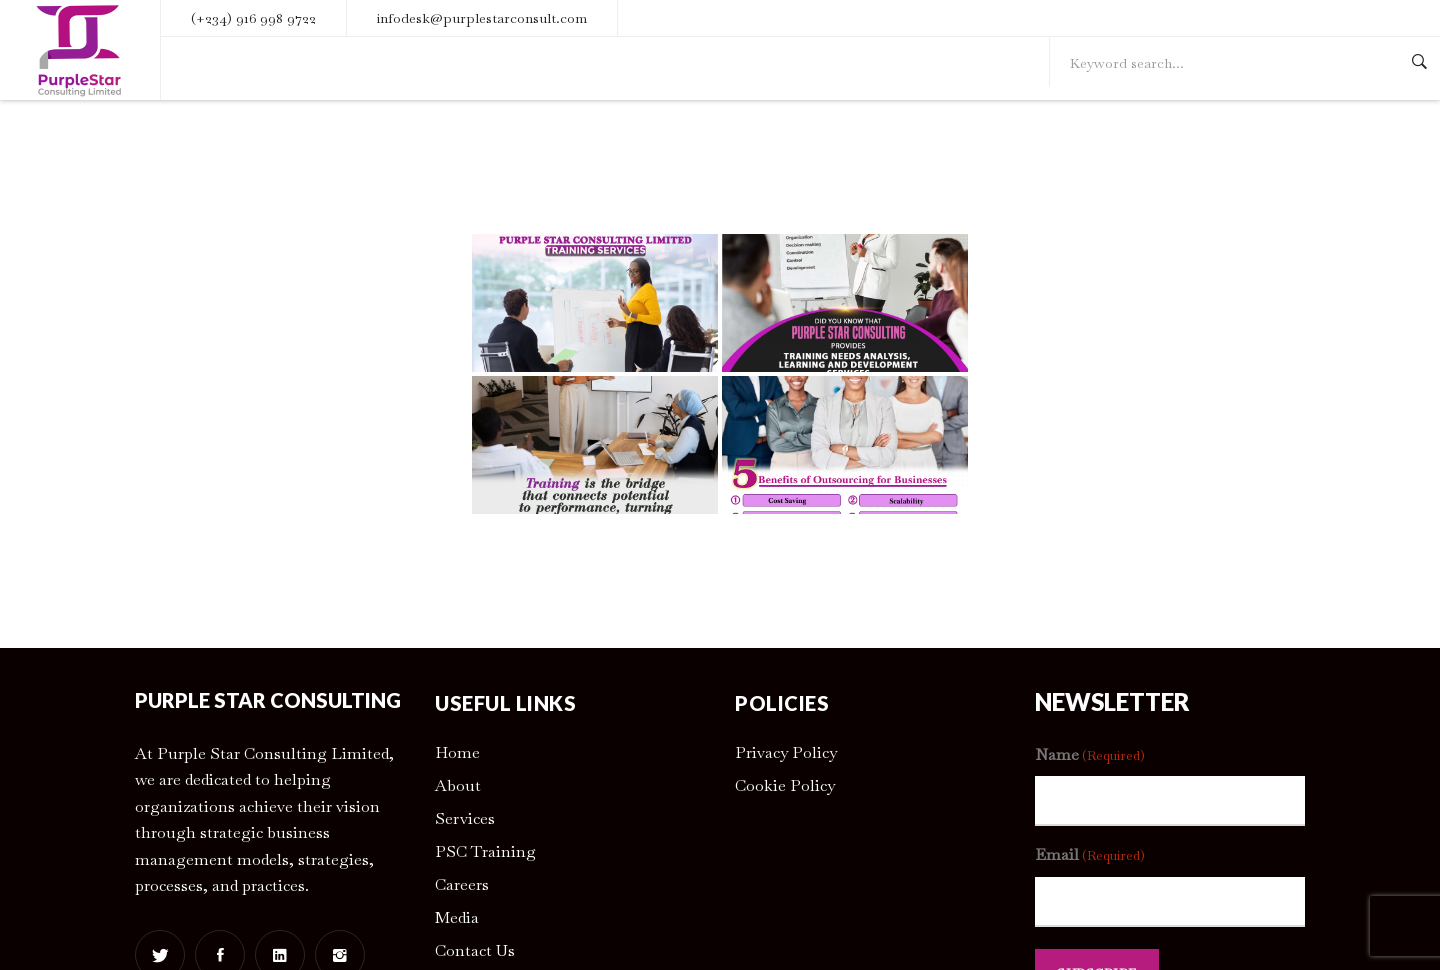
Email (1090, 855)
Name (1090, 755)
